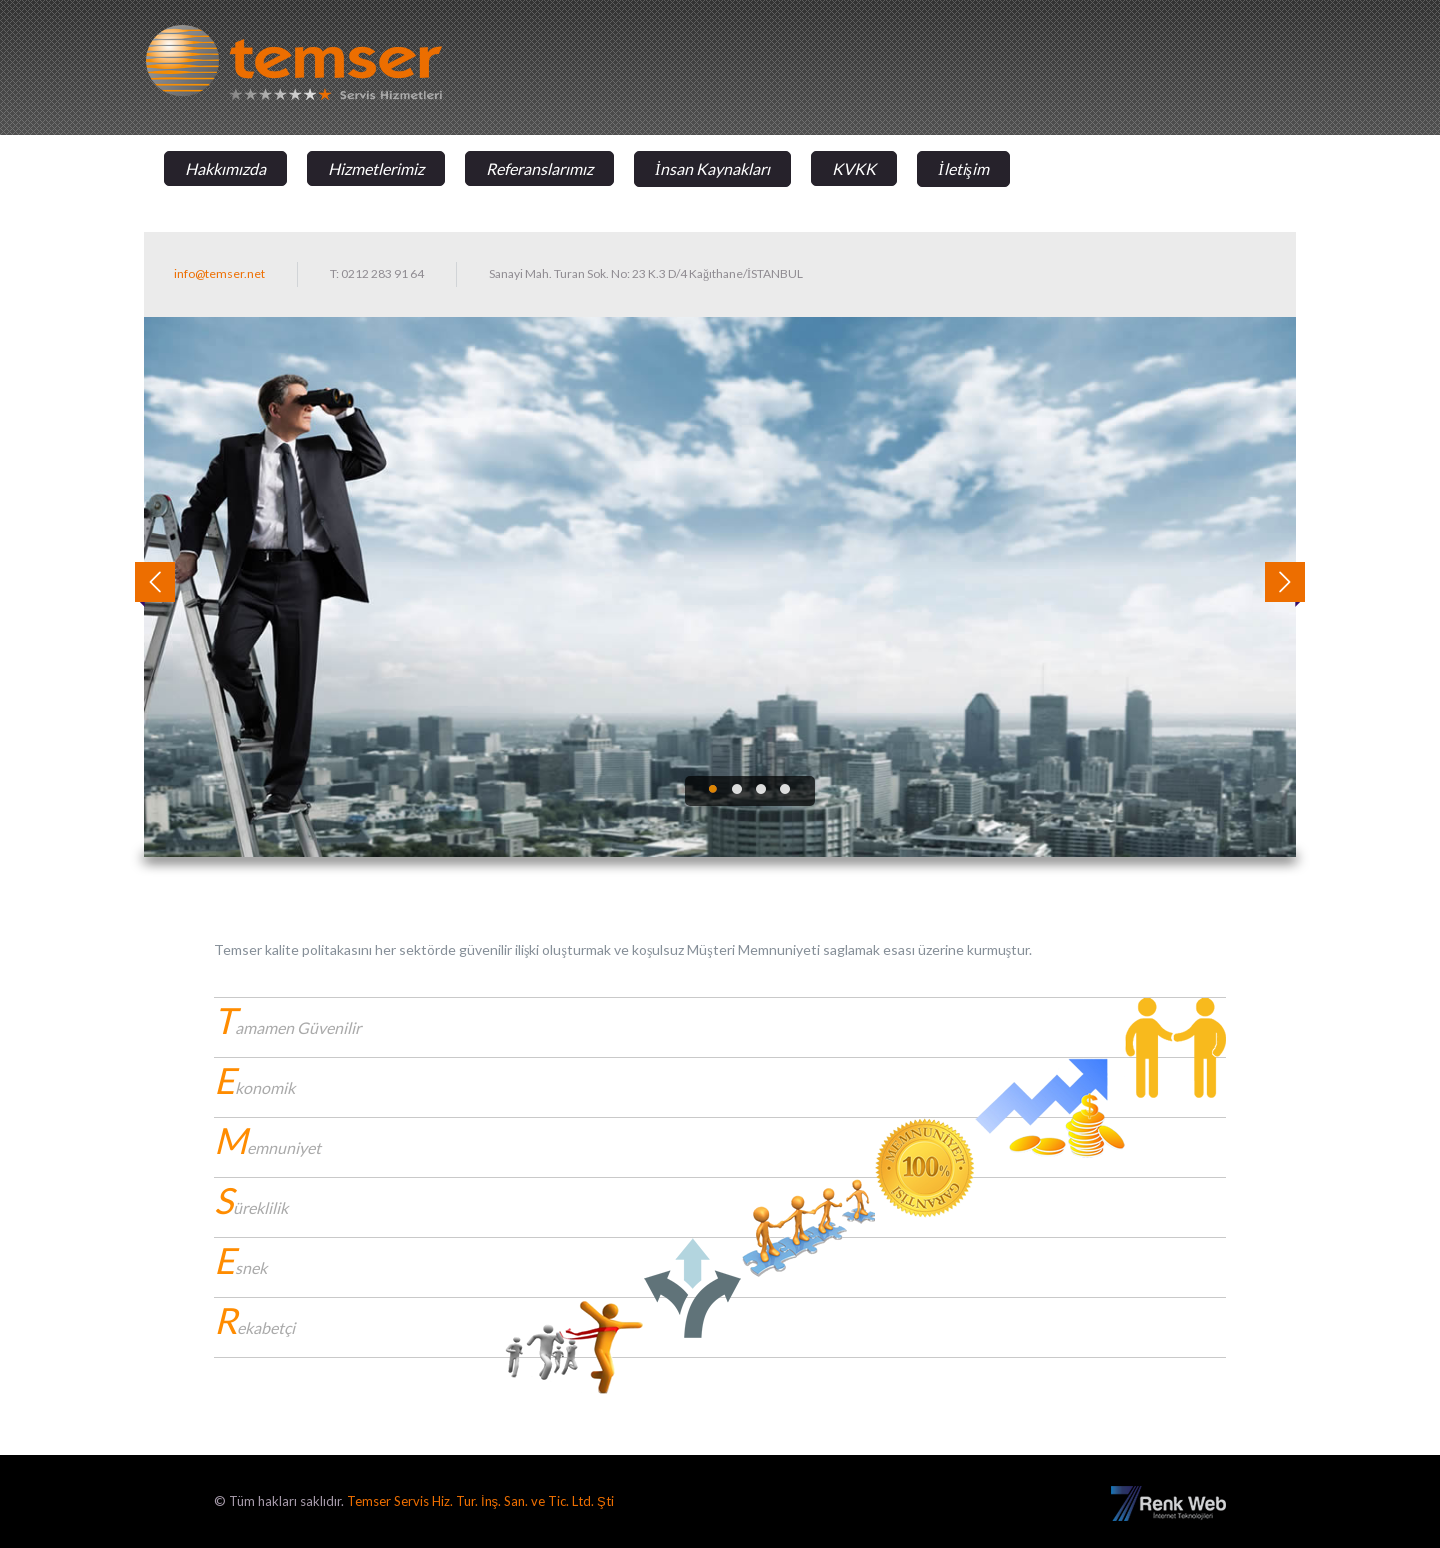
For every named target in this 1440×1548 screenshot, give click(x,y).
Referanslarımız (539, 168)
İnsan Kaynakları (712, 168)
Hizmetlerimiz (376, 168)
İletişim (963, 168)
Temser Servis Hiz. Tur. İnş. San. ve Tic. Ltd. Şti (480, 1501)
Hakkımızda (225, 168)
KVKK (854, 168)
